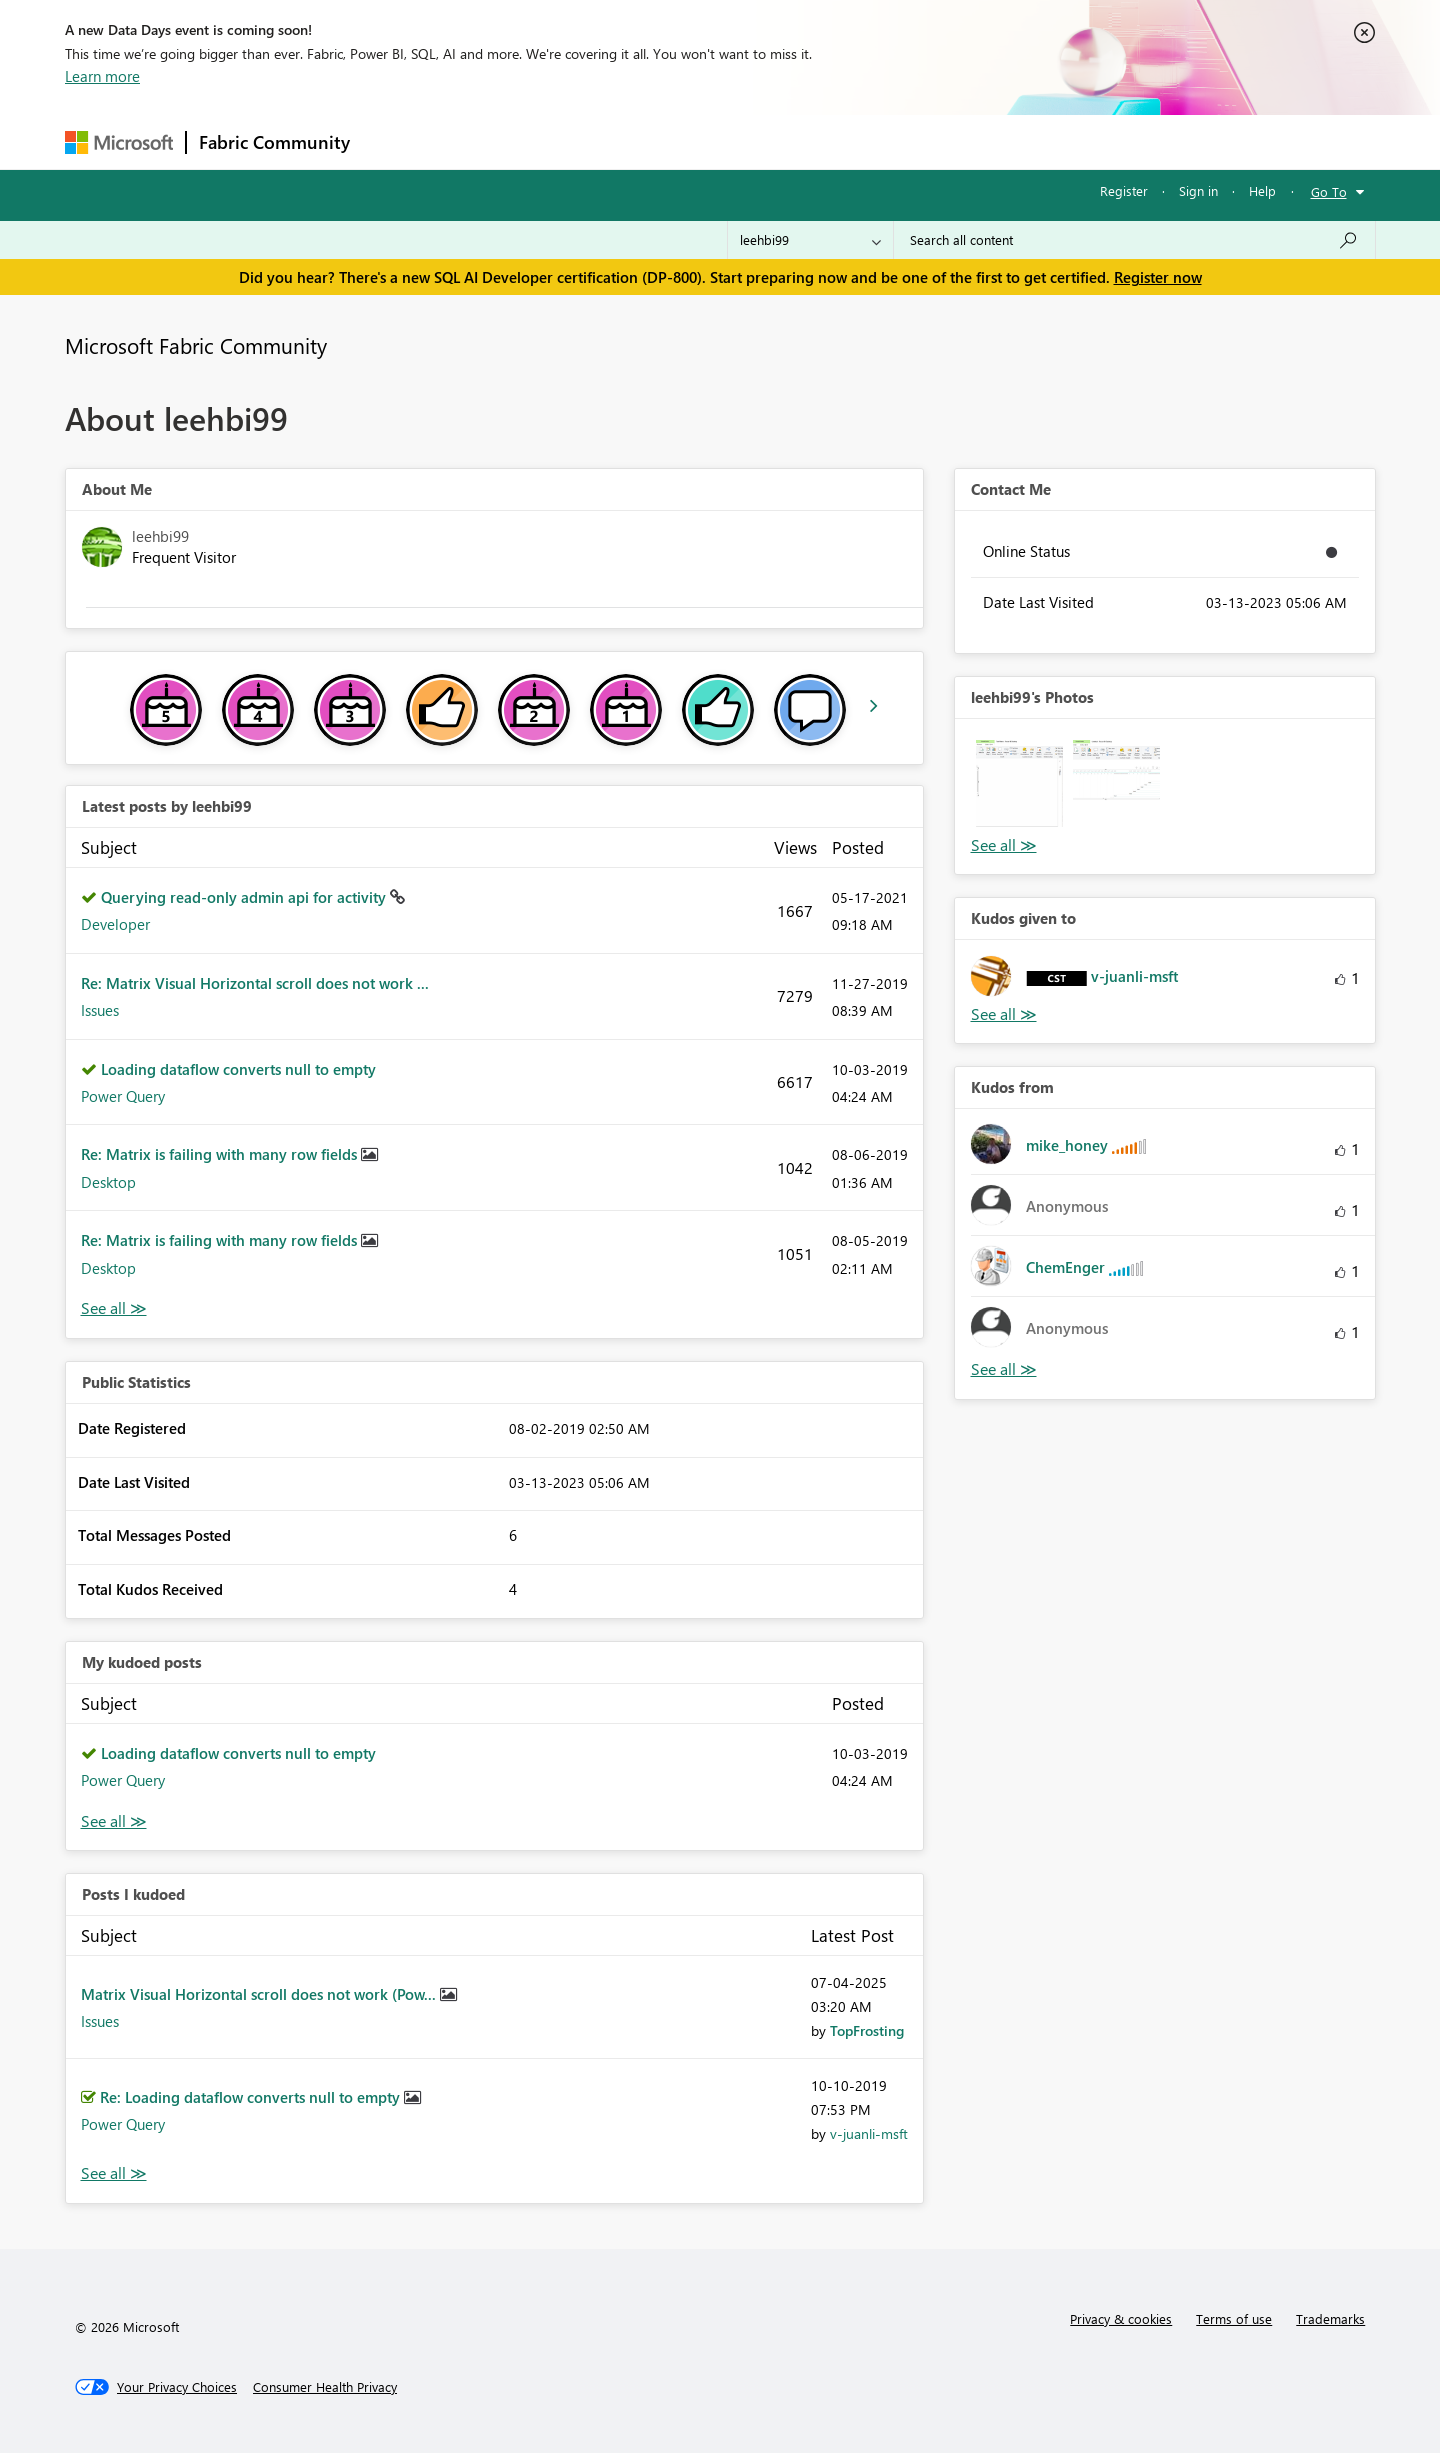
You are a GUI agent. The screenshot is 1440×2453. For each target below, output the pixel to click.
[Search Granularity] (810, 240)
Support (905, 141)
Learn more (102, 76)
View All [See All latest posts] (114, 1308)
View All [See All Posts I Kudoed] (114, 2173)
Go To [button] (1329, 191)
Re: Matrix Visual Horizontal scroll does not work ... (255, 983)
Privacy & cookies (1121, 2318)
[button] (1019, 783)
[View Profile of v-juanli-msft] (869, 2133)
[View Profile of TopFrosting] (867, 2030)
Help (1262, 190)
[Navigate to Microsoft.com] (119, 142)
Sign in (1198, 190)
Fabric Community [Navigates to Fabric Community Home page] (274, 142)
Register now (1158, 277)
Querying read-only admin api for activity (245, 897)
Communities (654, 141)
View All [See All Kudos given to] (1004, 1014)
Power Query (123, 1096)
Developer (115, 924)
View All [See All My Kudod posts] (114, 1821)
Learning (821, 141)
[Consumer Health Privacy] (325, 2387)
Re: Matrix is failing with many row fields (221, 1154)
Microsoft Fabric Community (196, 345)
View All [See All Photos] (1004, 845)
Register (1124, 190)
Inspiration (483, 141)
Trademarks (1330, 2318)
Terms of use (1234, 2318)
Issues (100, 1010)
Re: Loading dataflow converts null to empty (252, 2097)
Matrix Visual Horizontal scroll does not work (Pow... (260, 1994)
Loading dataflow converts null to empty (238, 1069)
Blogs (744, 141)
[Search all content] (1134, 240)
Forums (395, 141)
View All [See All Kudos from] (1004, 1369)
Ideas (565, 141)
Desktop (108, 1182)
